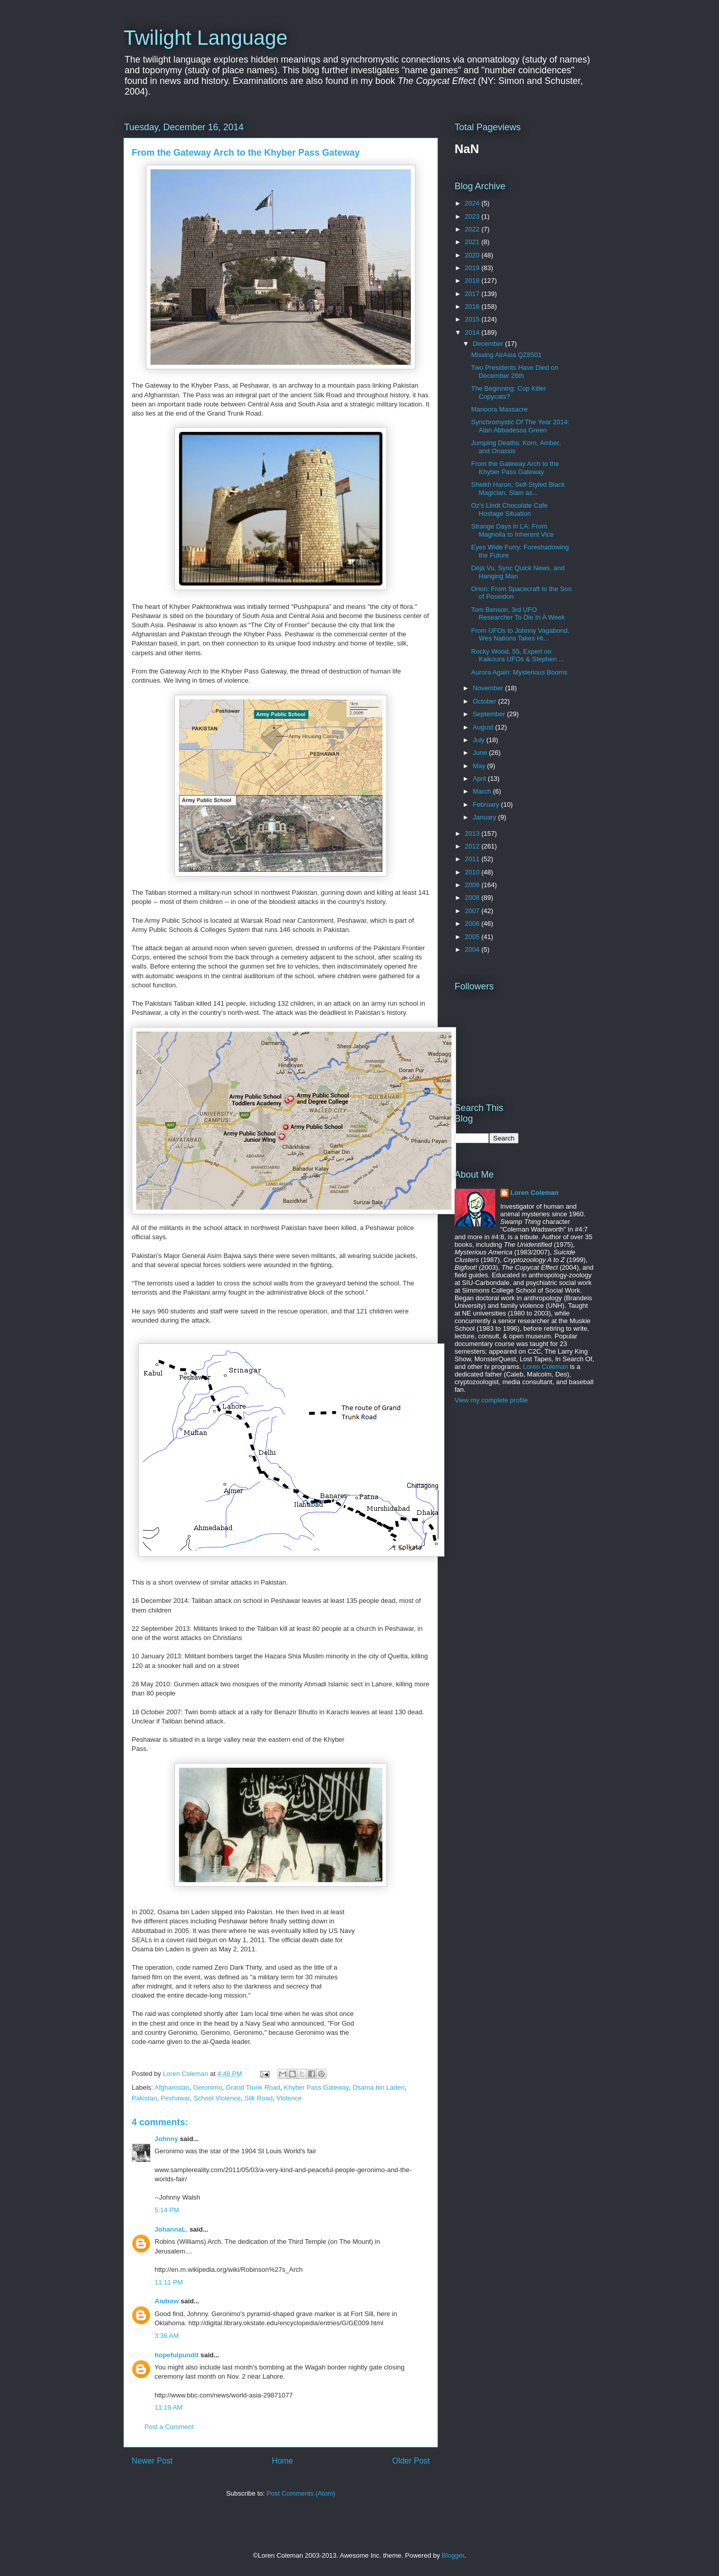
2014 (473, 332)
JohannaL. (171, 2229)
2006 (473, 923)
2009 (473, 885)
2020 (473, 255)
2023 (473, 216)
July (480, 740)
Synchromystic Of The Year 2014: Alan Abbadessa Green (520, 426)
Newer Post (152, 2460)
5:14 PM (167, 2210)
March (483, 791)
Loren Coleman (535, 1192)
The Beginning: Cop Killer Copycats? (508, 392)
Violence (289, 2098)
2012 (473, 846)
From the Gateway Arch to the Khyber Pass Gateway (515, 468)
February (487, 804)
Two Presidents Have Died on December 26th (514, 371)
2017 (473, 294)
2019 (473, 268)
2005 (473, 937)
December (489, 343)
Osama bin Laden (378, 2087)
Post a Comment (169, 2427)
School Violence (217, 2098)
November (489, 688)
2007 (473, 911)
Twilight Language (205, 37)
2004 (473, 949)
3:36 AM (167, 2335)
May (480, 766)
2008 (473, 897)
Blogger (453, 2555)
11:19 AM (169, 2407)
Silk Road (259, 2098)
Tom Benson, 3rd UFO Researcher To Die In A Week (517, 614)
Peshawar (175, 2098)
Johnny (166, 2139)
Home (282, 2460)
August (484, 727)
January (485, 817)
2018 (473, 280)
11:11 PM (169, 2282)
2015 (473, 319)
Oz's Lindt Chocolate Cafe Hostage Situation (509, 509)
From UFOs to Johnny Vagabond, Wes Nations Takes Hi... (520, 634)
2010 (473, 872)
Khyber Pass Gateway (316, 2087)
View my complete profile (491, 1400)
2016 (473, 306)
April (480, 778)
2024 (473, 203)
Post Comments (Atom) (300, 2493)
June (481, 752)
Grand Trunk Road (253, 2087)
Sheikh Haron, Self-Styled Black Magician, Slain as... (517, 488)
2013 (473, 833)
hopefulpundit (177, 2355)
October (485, 701)
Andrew (167, 2301)
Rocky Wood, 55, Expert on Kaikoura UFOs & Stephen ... (517, 655)
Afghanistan (172, 2087)
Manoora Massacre (499, 409)
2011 (473, 859)
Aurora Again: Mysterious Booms (519, 672)
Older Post (411, 2460)
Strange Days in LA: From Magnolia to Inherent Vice (512, 530)
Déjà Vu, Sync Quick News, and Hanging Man (517, 572)
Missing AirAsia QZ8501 (506, 355)
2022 (473, 229)
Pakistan (144, 2098)
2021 (473, 242)
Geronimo (207, 2087)
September (490, 714)
